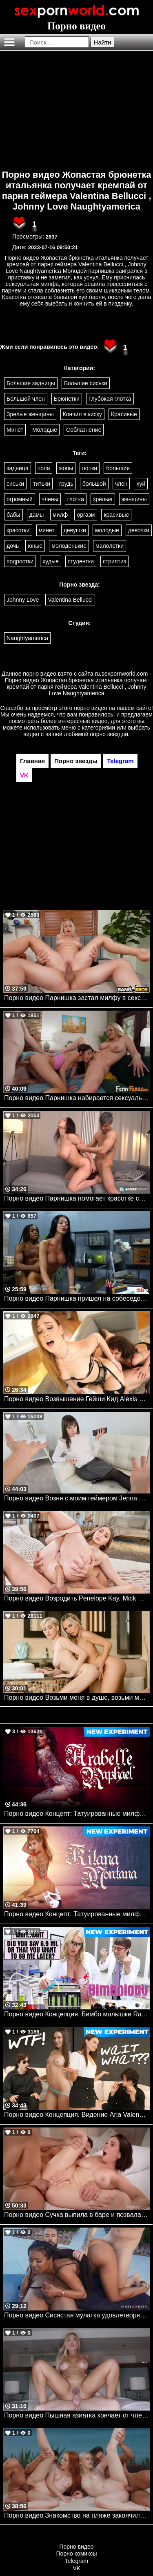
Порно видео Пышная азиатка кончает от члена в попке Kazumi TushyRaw (77, 2415)
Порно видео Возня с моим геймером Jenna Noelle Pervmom (77, 1498)
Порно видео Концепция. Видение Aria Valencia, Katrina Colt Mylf (77, 2114)
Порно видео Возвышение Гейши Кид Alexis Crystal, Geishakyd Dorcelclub (77, 1398)
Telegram (77, 2561)
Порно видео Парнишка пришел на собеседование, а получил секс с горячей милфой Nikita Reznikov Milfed (77, 1298)
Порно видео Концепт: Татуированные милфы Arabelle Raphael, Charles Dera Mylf (77, 1813)
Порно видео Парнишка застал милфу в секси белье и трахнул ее (77, 997)
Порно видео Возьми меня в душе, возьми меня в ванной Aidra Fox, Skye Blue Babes (77, 1697)
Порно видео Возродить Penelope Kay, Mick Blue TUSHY (77, 1598)
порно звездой (109, 734)
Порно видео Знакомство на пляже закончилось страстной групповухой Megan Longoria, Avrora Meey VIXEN (77, 2515)
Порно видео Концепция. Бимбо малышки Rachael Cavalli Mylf (77, 2014)
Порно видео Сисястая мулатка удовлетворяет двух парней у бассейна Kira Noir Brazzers (77, 2315)
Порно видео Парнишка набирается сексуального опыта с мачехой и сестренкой (77, 1097)
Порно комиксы (76, 2553)
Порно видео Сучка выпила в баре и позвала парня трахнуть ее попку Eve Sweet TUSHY (77, 2214)
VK (76, 2568)
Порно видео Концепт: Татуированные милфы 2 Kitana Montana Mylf (77, 1914)
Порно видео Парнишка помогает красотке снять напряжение (77, 1198)
